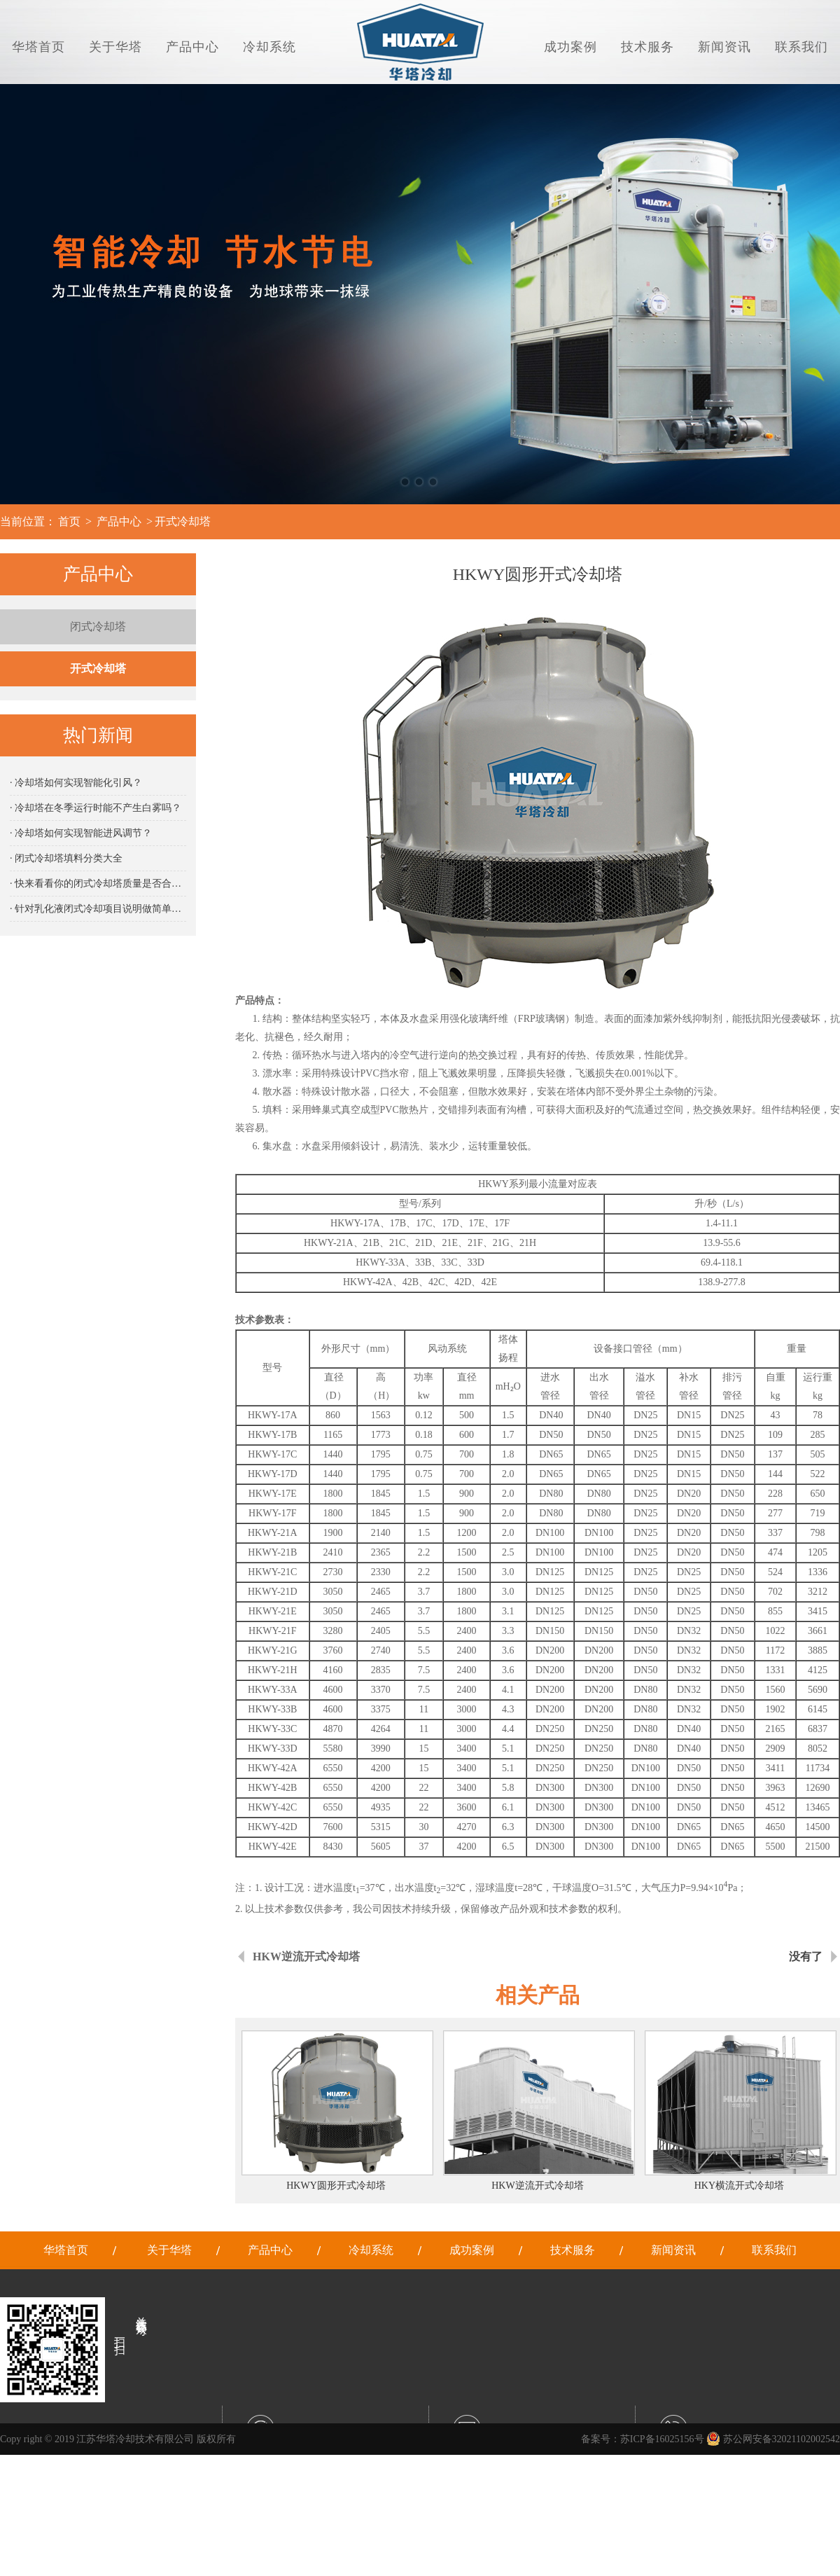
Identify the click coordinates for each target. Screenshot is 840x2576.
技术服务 (647, 47)
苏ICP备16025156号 (662, 2439)
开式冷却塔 (183, 521)
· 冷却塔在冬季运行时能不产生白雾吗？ (95, 808)
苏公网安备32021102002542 (773, 2439)
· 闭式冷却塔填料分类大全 (66, 858)
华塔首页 (38, 47)
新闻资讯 (724, 47)
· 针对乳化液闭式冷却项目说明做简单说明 (98, 908)
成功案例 (570, 47)
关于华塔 (115, 47)
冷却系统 (269, 47)
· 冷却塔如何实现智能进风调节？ (81, 833)
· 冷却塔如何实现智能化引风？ (76, 782)
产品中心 (192, 47)
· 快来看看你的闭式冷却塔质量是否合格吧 (98, 883)
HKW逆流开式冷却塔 (306, 1956)
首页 (69, 521)
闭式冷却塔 (98, 626)
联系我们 (801, 47)
